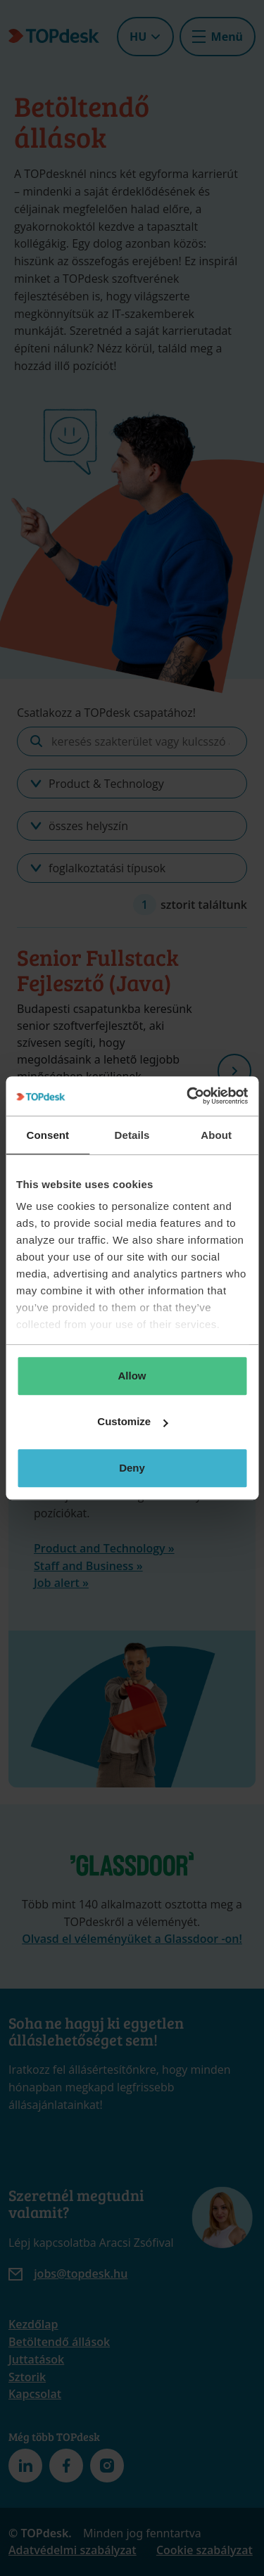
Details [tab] (132, 1135)
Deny (132, 1468)
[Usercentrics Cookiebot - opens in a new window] (188, 1096)
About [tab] (216, 1135)
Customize (132, 1421)
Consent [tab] (47, 1135)
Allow (132, 1376)
